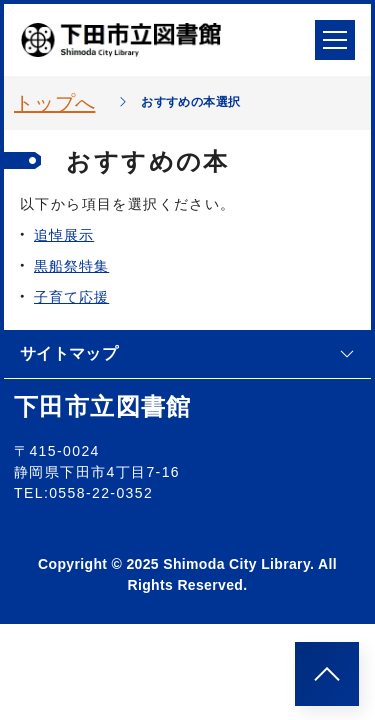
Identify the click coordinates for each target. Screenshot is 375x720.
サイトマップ (187, 353)
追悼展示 (64, 235)
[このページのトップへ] (327, 674)
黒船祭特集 (71, 266)
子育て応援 (71, 297)
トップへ (54, 103)
